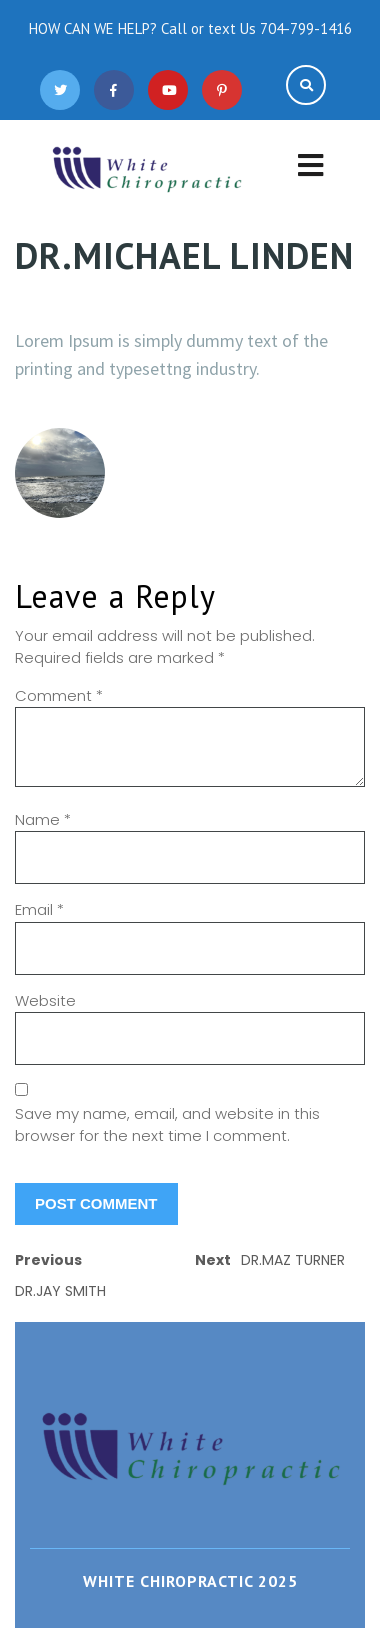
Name (43, 819)
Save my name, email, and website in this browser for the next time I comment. (167, 1125)
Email (39, 909)
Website (45, 1000)
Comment (59, 695)
